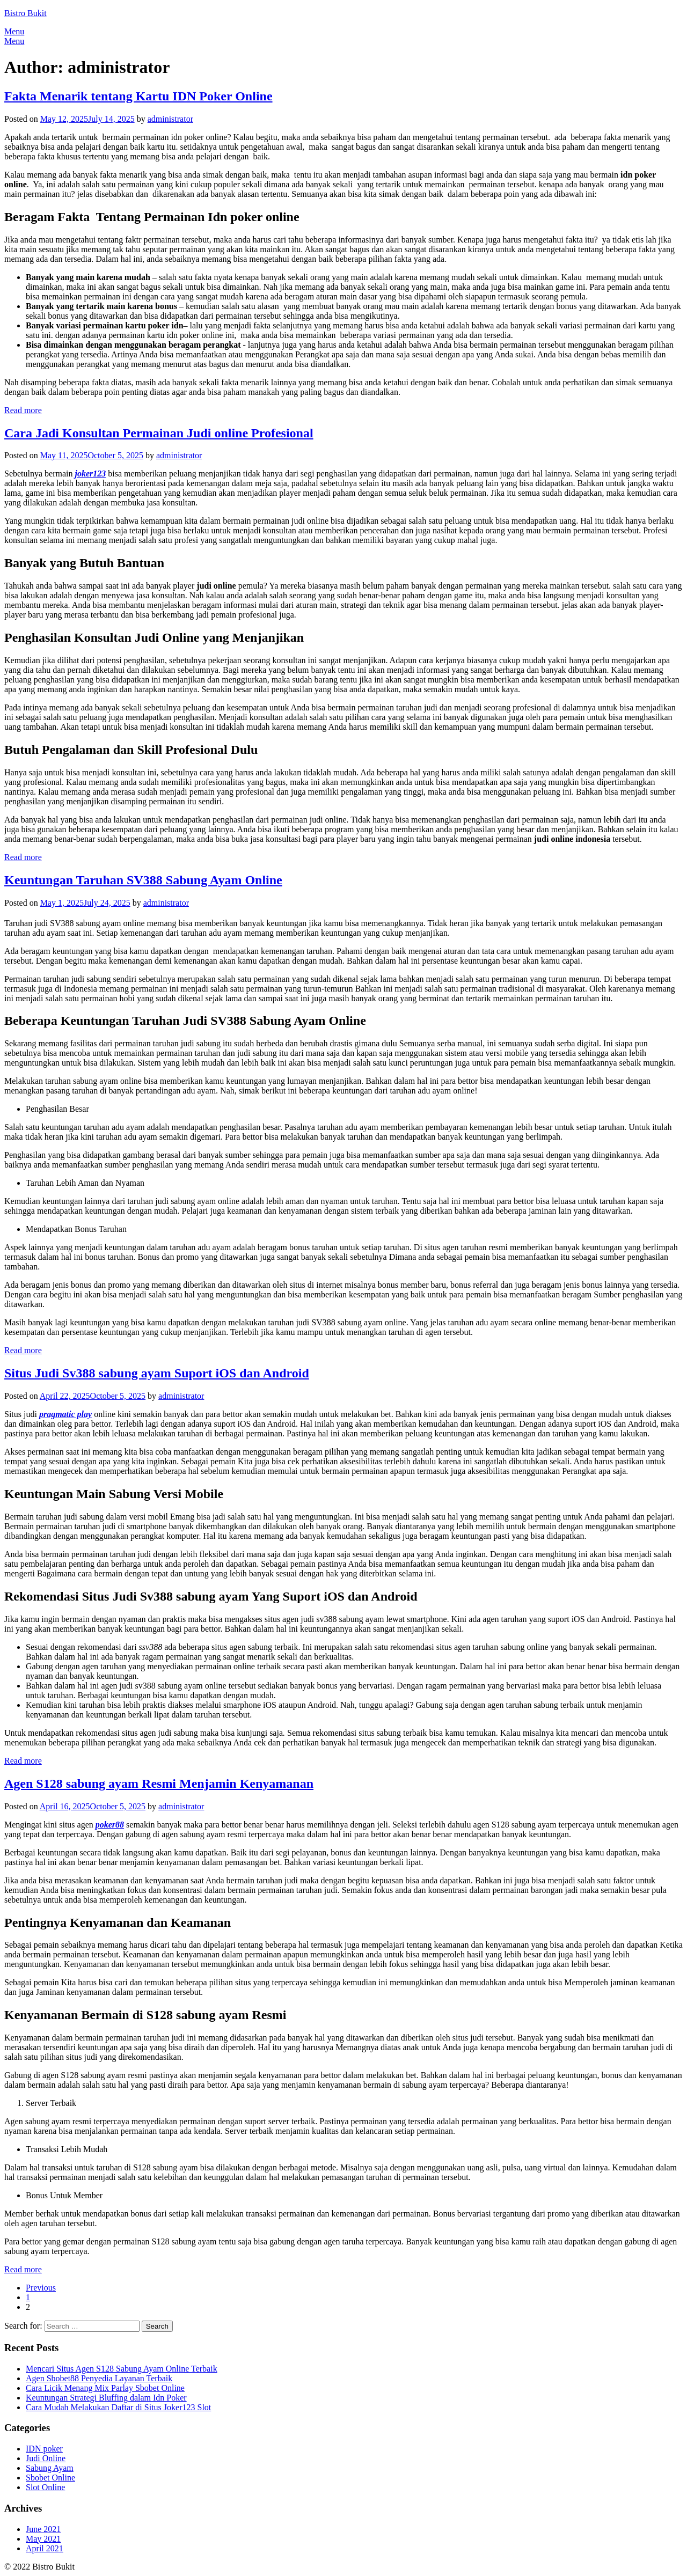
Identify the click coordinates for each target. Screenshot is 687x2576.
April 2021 (44, 2548)
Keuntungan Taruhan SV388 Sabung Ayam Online (143, 880)
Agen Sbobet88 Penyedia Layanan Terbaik (99, 2378)
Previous (41, 2287)
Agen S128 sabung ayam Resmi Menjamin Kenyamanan (158, 1783)
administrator (170, 118)
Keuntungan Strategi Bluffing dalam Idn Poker (106, 2397)
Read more (23, 410)
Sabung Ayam (50, 2467)
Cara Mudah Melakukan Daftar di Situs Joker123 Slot (118, 2407)
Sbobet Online (50, 2477)
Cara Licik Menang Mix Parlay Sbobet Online (105, 2387)
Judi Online (45, 2458)
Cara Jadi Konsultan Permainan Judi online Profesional (158, 433)
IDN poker (44, 2448)
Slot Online (45, 2487)
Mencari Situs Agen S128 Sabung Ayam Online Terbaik (121, 2368)
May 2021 (43, 2538)
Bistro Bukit (25, 13)
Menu (14, 31)
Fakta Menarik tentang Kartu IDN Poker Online (138, 96)
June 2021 (43, 2529)
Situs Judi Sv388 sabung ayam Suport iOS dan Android (156, 1373)
